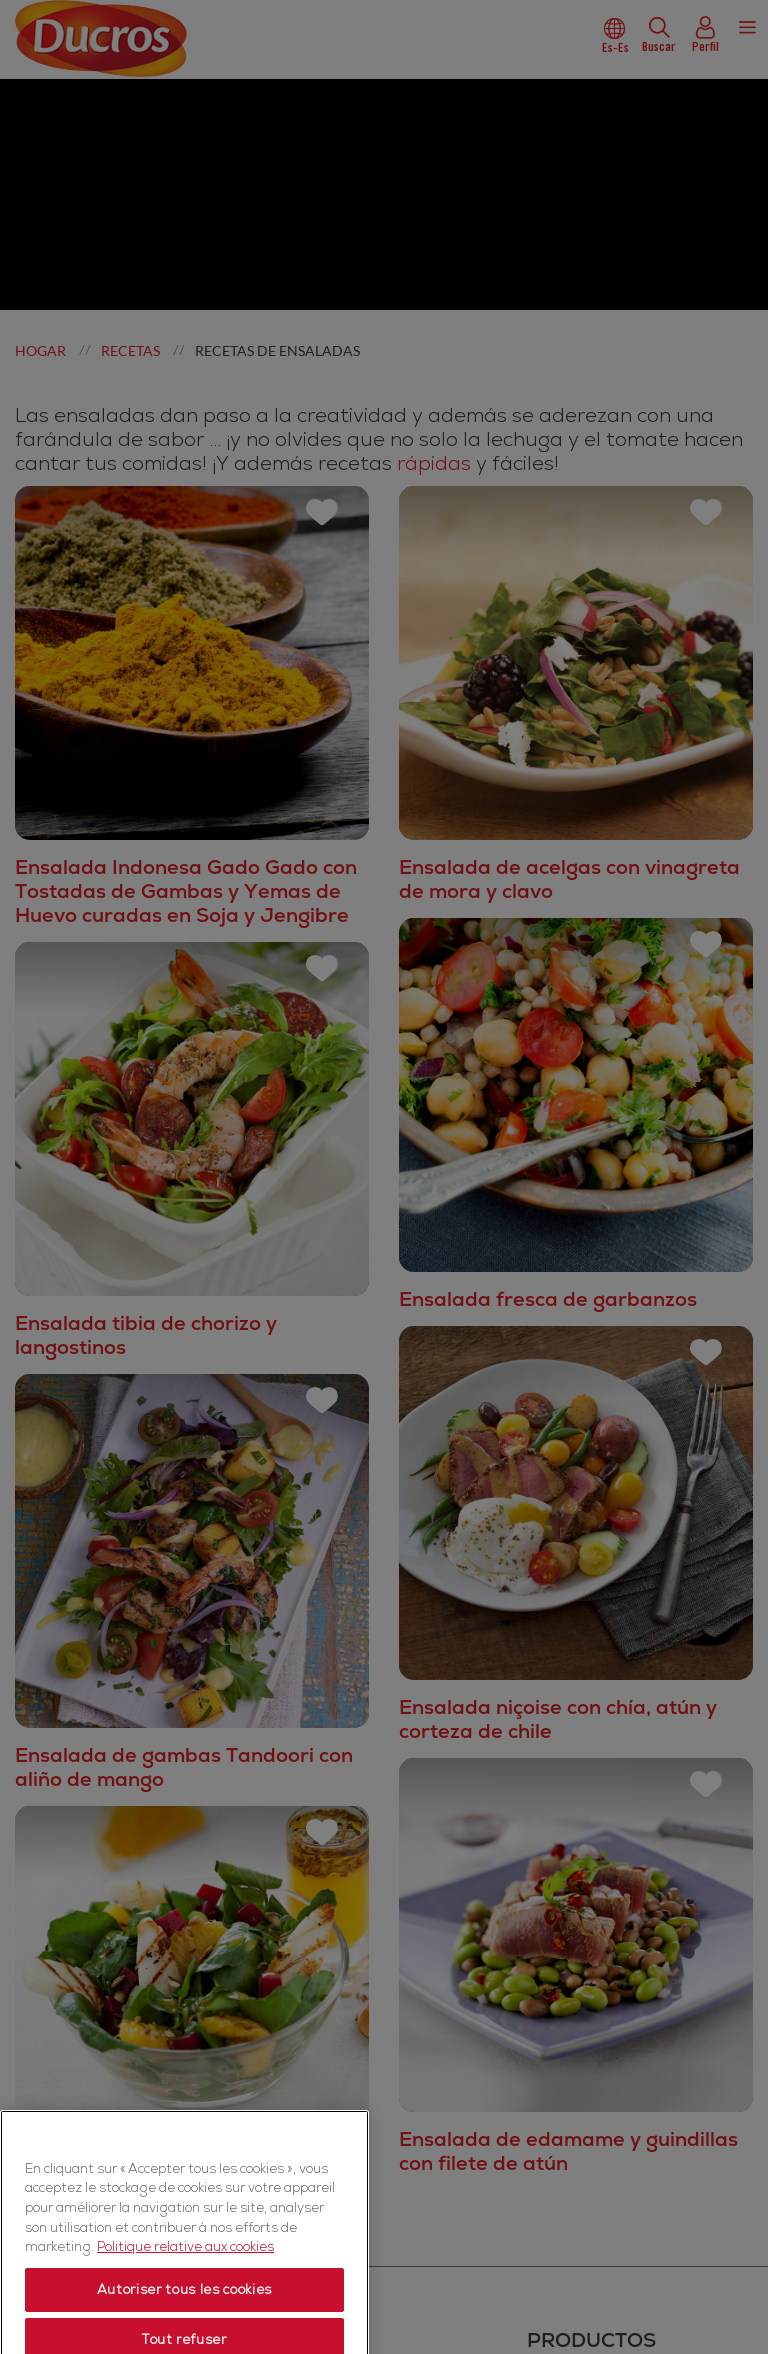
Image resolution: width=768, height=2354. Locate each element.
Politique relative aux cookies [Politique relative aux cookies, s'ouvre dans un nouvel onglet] (185, 2312)
